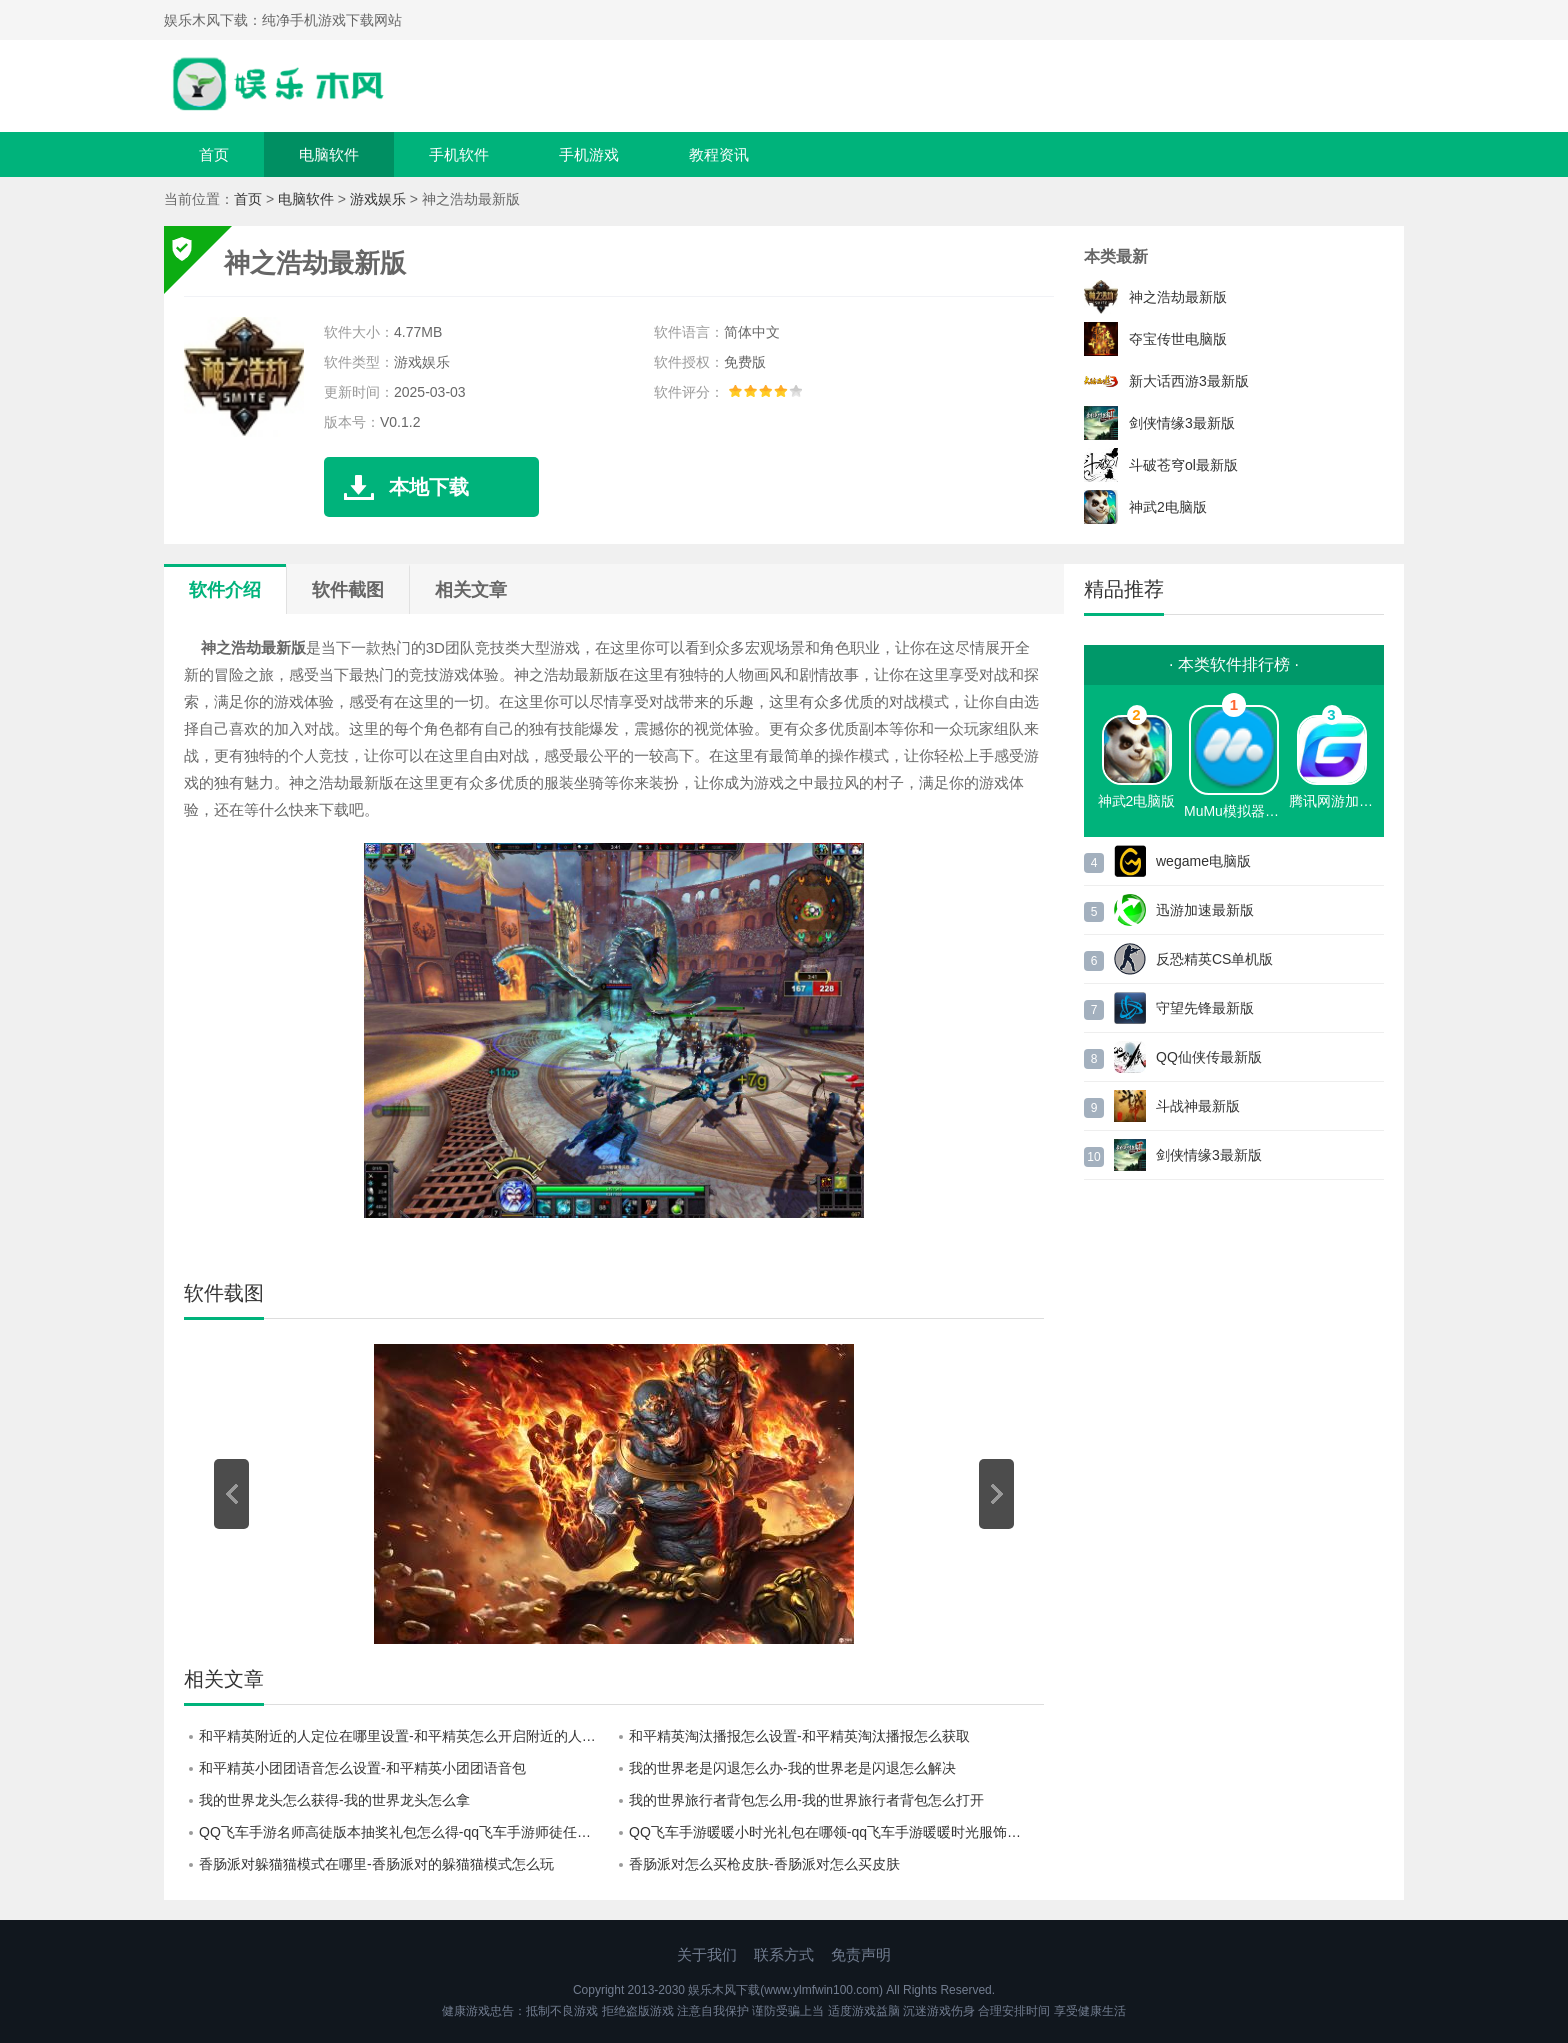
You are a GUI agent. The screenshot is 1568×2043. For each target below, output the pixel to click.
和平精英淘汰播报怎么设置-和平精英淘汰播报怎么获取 (799, 1736)
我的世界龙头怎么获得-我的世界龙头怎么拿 (334, 1800)
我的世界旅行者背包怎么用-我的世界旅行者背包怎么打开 (806, 1800)
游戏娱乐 (378, 199)
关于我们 (707, 1954)
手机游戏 (589, 154)
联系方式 (784, 1954)
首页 (214, 154)
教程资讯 (719, 154)
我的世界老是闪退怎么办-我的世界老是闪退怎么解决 (792, 1768)
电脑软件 (329, 154)
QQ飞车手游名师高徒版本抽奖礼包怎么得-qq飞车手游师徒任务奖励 (406, 1832)
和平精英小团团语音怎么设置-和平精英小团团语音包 (362, 1768)
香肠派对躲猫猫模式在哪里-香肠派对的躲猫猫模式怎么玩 (376, 1864)
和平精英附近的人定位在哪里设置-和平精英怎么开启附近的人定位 (404, 1736)
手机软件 (459, 154)
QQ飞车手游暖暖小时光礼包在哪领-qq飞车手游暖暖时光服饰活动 (832, 1832)
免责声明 (861, 1954)
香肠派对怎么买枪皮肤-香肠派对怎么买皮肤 (764, 1864)
